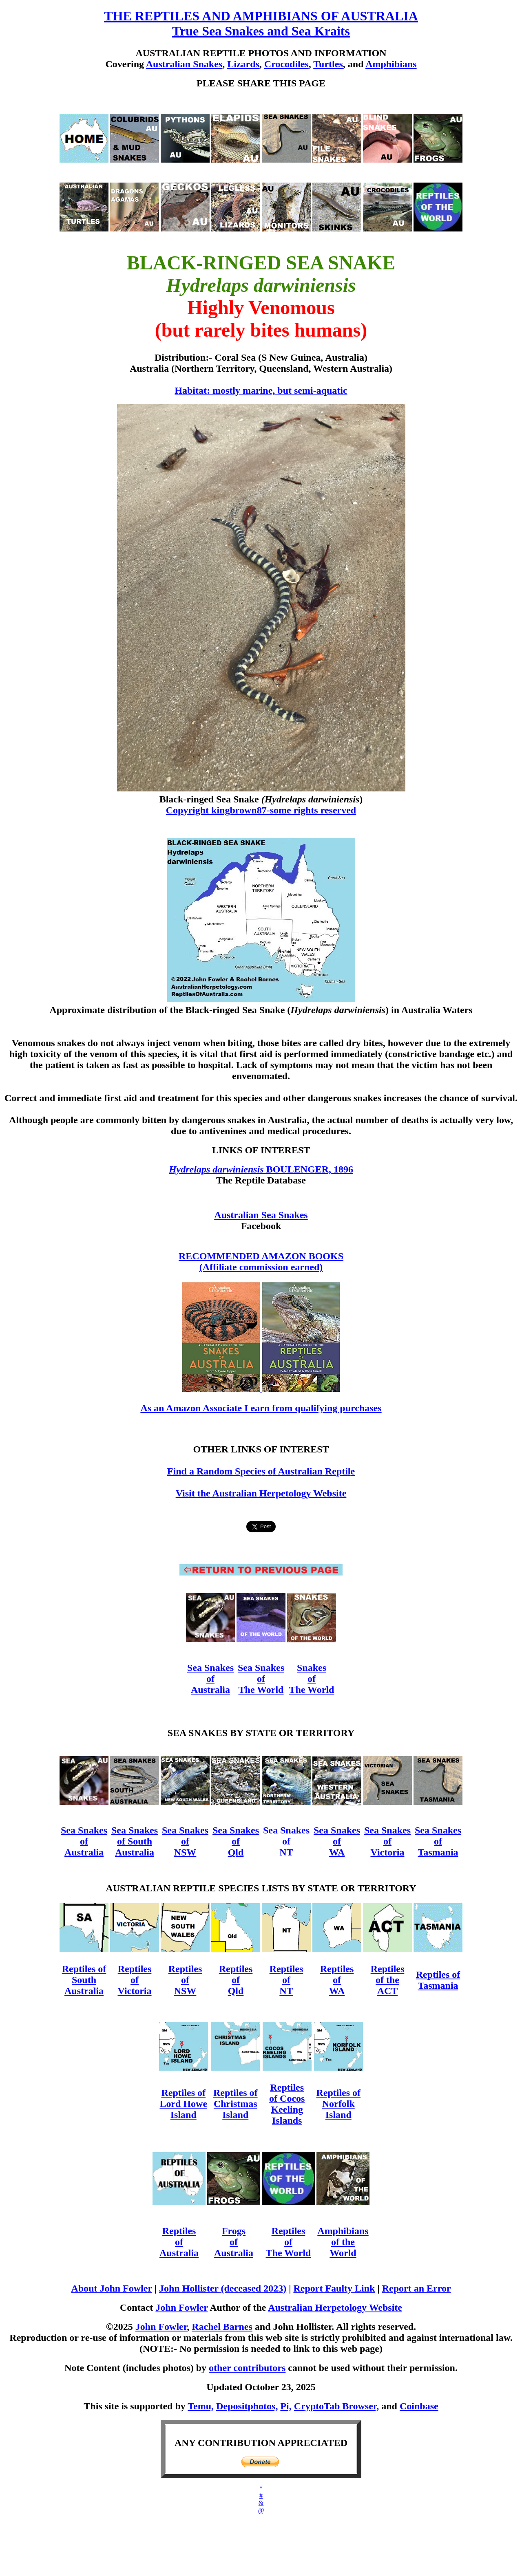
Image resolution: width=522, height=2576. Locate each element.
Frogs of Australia (233, 2242)
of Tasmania (438, 1847)
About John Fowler (111, 2288)
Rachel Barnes (222, 2326)
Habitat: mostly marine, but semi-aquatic (261, 390)
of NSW (185, 1847)
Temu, (201, 2406)
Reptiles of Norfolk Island (338, 2103)
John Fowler (181, 2307)
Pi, (285, 2406)
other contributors (247, 2367)
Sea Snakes (210, 1667)
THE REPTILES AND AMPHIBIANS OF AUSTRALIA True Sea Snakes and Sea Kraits (261, 23)
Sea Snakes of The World (261, 1678)
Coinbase (419, 2406)
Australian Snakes (184, 64)
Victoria (387, 1852)
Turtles (328, 64)
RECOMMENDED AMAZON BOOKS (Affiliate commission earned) (261, 1261)
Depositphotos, (247, 2406)
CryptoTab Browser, (336, 2406)
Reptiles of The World (288, 2242)
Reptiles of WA (337, 1979)
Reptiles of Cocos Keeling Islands (287, 2104)
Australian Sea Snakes (260, 1215)
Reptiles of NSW (185, 1979)
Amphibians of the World (342, 2242)
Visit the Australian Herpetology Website (261, 1493)
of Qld (236, 1847)
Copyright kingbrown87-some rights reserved (261, 810)
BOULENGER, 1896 (309, 1169)
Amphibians (390, 64)
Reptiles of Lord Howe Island (183, 2103)
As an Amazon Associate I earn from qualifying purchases (260, 1408)
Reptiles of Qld (236, 1979)
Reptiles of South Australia (84, 1979)
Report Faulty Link (334, 2288)
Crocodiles (286, 64)
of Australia (210, 1684)
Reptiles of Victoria (134, 1979)
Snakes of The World (311, 1678)
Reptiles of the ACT (388, 1979)
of (387, 1841)
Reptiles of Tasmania (438, 1980)
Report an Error (416, 2288)
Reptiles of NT (286, 1979)
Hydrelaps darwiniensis (217, 1169)
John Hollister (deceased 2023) (222, 2288)
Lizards (243, 64)
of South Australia (134, 1847)
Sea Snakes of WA (337, 1841)
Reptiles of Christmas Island (235, 2103)
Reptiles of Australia (179, 2242)
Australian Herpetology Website (335, 2307)
